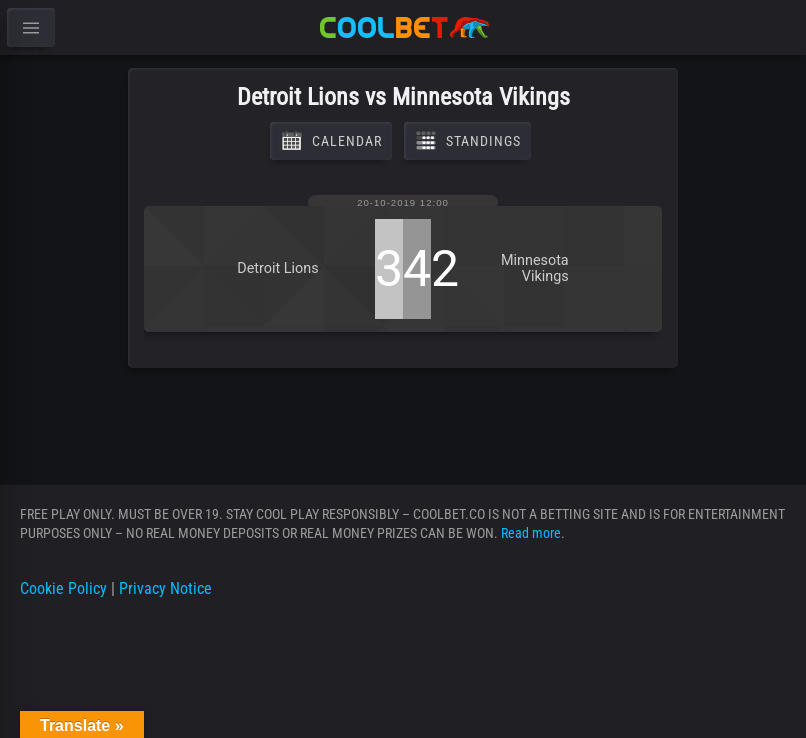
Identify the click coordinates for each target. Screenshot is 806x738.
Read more (531, 533)
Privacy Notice (165, 588)
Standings (467, 141)
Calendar (331, 141)
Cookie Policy (63, 588)
